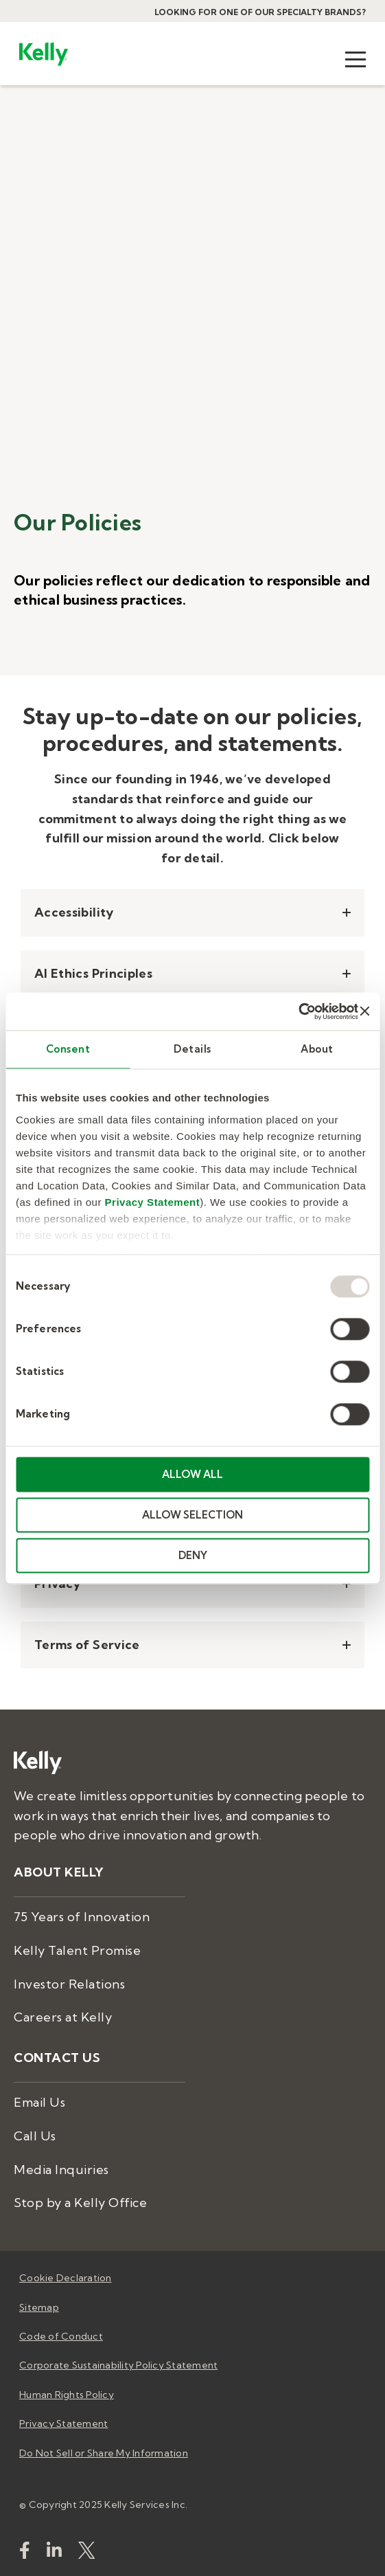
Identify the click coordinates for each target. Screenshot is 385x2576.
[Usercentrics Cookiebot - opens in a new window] (298, 1011)
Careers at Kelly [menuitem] (63, 2017)
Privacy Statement (152, 1202)
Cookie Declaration (65, 2278)
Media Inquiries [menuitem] (61, 2169)
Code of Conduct (61, 2336)
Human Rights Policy (66, 2394)
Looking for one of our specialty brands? (260, 12)
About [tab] (317, 1048)
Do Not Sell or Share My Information (103, 2453)
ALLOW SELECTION (192, 1514)
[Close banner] (364, 1011)
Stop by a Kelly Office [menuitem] (80, 2202)
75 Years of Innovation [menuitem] (82, 1917)
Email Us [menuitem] (39, 2102)
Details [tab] (192, 1048)
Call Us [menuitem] (35, 2136)
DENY (192, 1555)
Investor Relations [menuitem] (69, 1984)
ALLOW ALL (192, 1474)
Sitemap (39, 2307)
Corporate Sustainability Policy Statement (118, 2365)
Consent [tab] (68, 1048)
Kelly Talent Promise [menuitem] (77, 1950)
